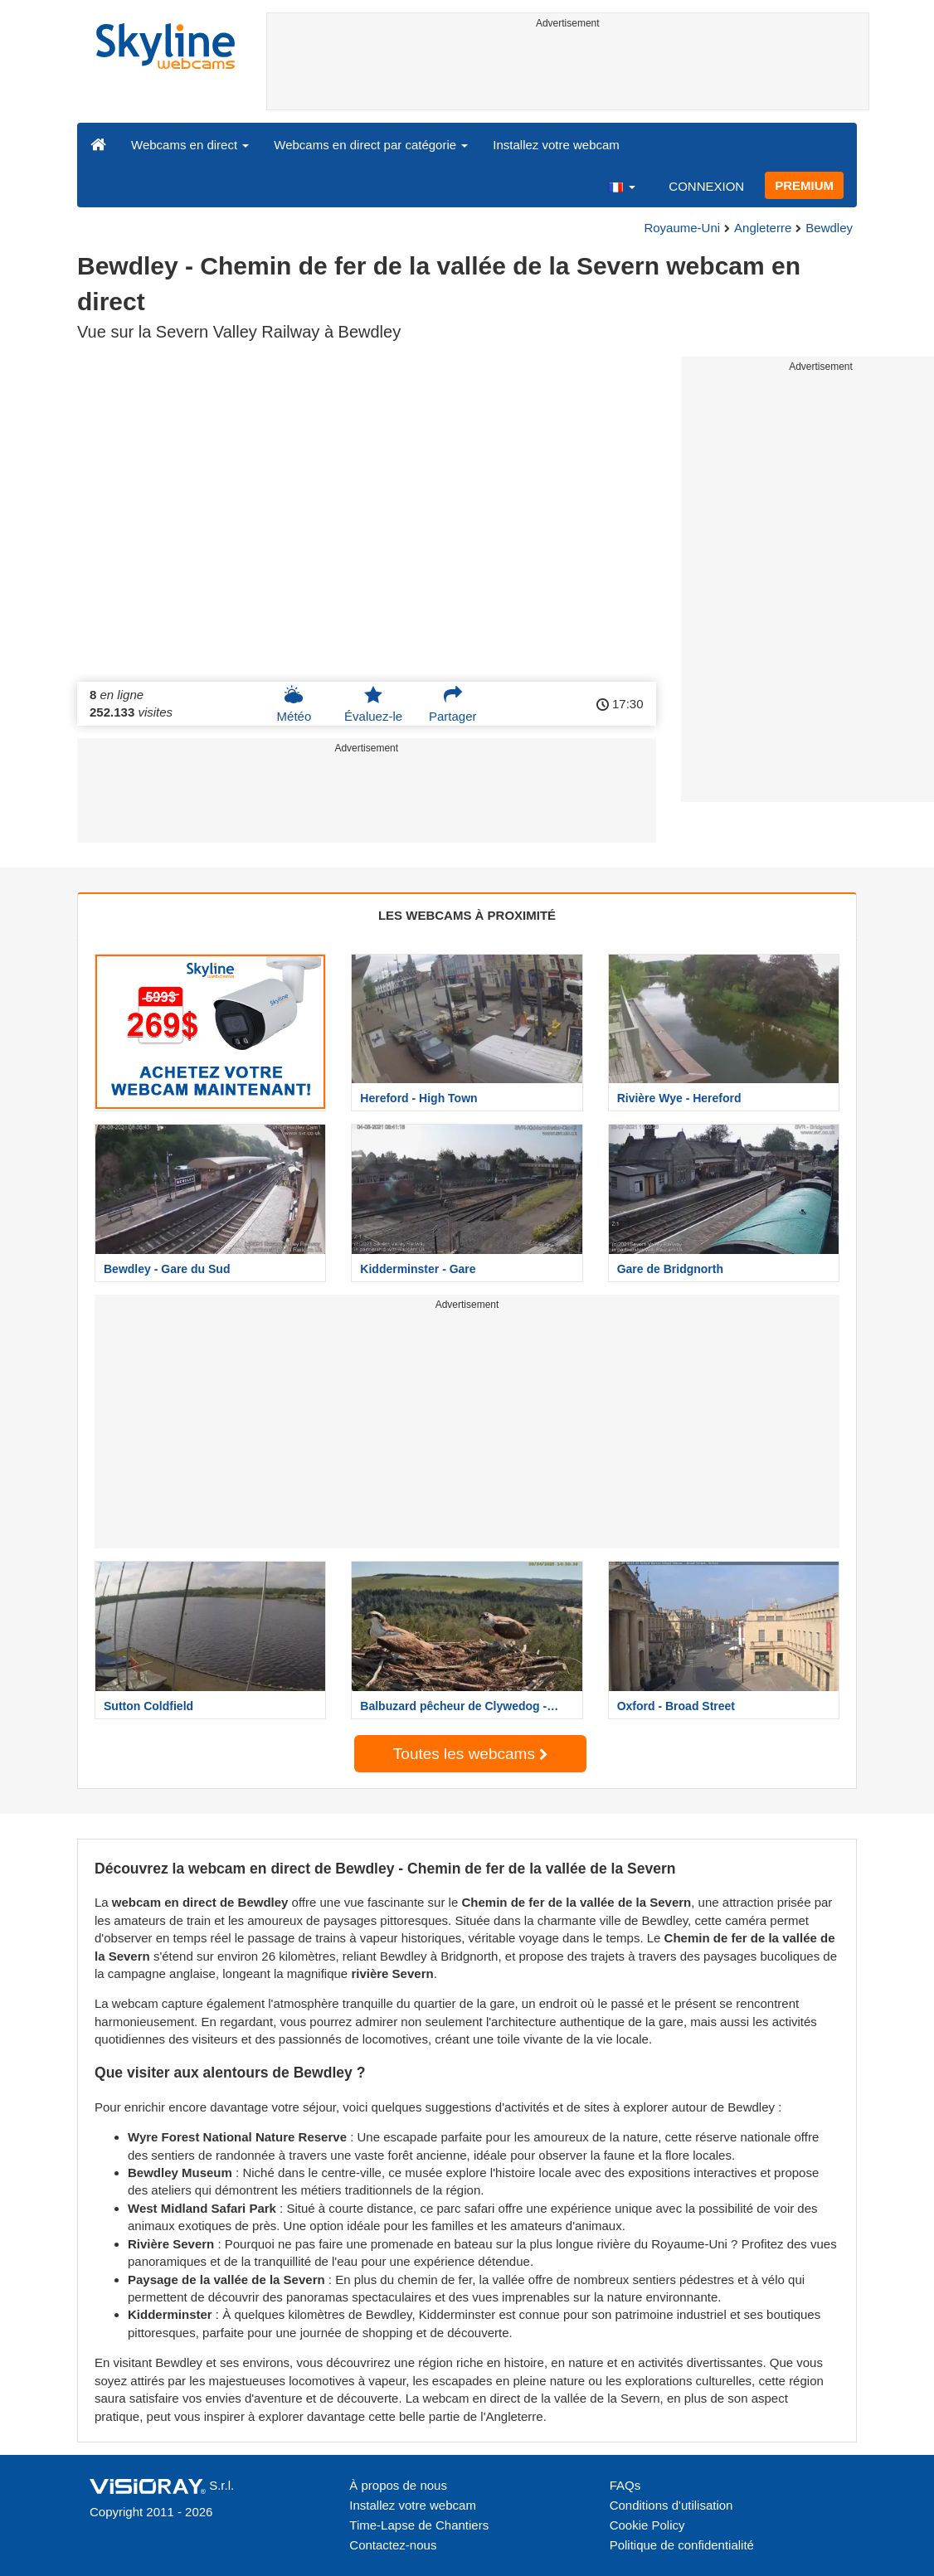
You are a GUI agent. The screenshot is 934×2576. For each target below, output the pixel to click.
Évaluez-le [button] (373, 704)
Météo (294, 704)
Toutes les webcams (470, 1753)
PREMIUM (804, 185)
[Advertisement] (568, 72)
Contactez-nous (392, 2545)
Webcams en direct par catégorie (371, 145)
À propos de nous (398, 2485)
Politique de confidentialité (682, 2545)
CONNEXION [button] (706, 186)
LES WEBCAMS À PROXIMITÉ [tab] (467, 915)
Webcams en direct (190, 145)
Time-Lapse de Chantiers (419, 2525)
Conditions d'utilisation (671, 2505)
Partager (453, 704)
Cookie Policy (647, 2525)
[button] (621, 186)
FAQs (625, 2485)
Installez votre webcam (556, 145)
